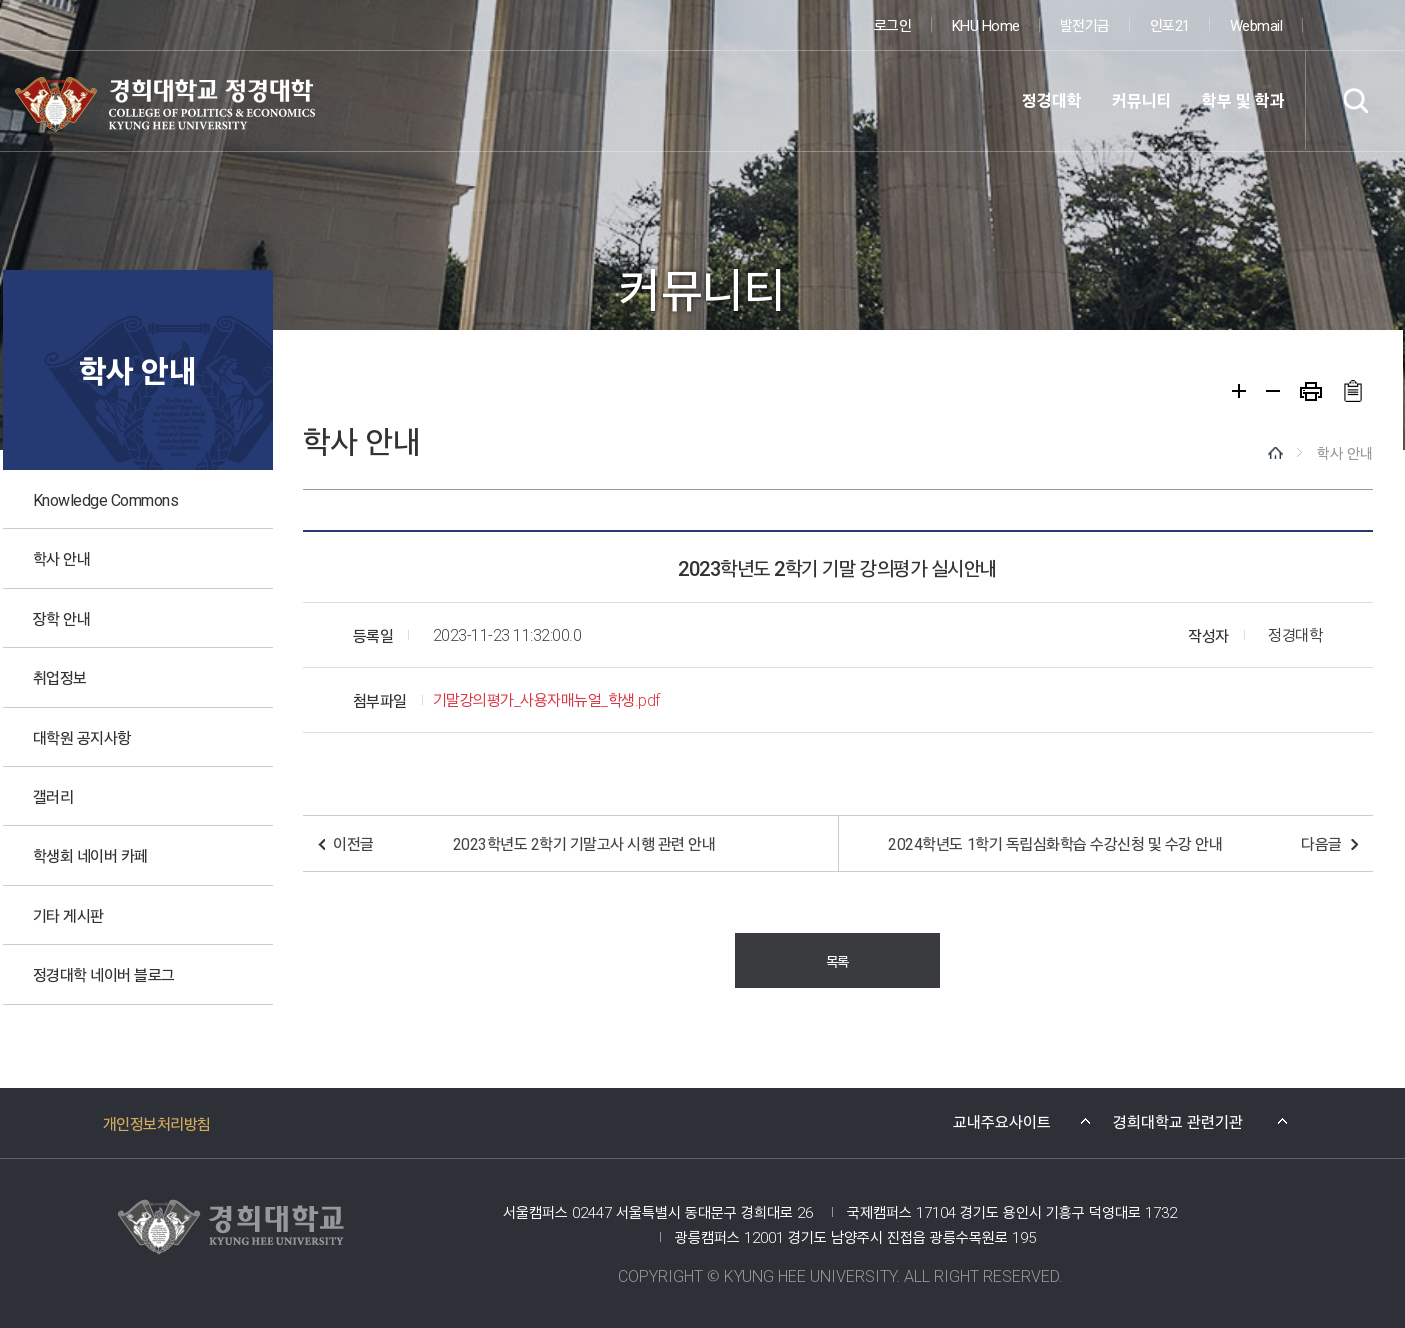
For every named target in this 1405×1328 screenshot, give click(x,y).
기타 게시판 (68, 915)
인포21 (1170, 24)
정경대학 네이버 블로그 (104, 974)
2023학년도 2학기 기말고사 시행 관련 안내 (584, 843)
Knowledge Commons (106, 499)
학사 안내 (62, 558)
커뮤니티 (1142, 100)
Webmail (1256, 24)
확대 (1239, 391)
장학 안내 (62, 618)
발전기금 (1085, 24)
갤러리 (53, 796)
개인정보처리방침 (157, 1123)
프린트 (1311, 391)
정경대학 (1052, 100)
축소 (1273, 391)
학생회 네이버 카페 (90, 855)
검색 (1355, 100)
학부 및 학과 (1243, 100)
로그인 (893, 24)
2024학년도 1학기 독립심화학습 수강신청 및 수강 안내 (1055, 843)
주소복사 (1352, 391)
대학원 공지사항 (82, 737)
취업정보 (60, 677)
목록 (837, 960)
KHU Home (986, 24)
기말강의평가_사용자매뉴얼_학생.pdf (546, 699)
